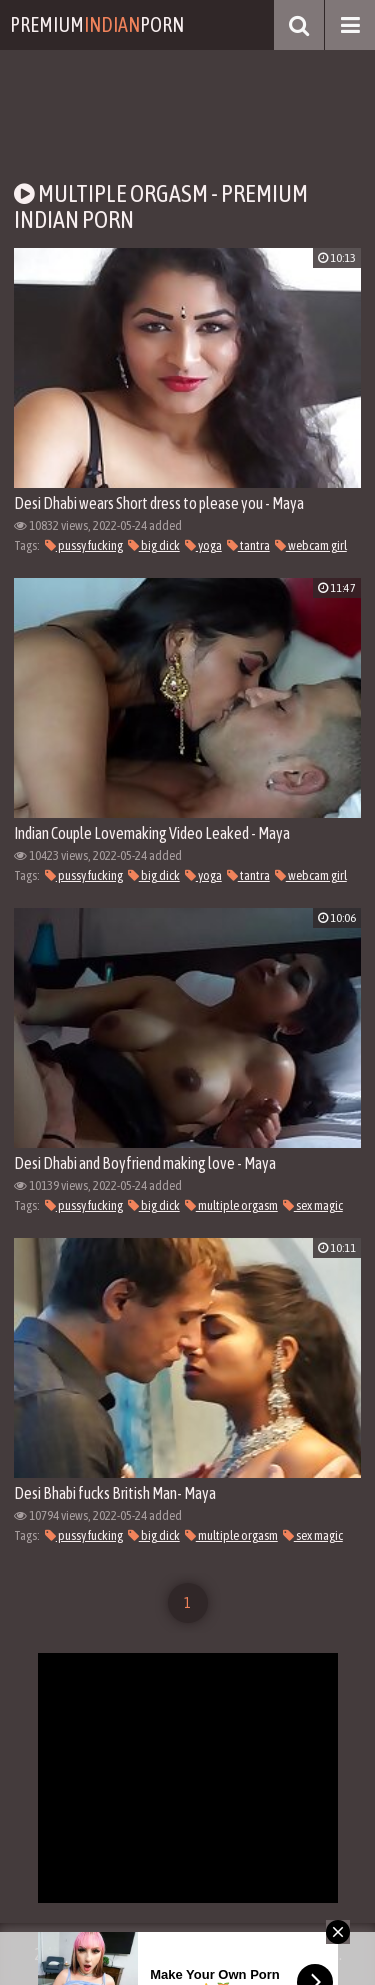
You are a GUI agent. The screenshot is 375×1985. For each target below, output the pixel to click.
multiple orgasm (231, 1205)
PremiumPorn (97, 24)
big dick (154, 545)
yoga (203, 545)
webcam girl (311, 545)
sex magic (313, 1205)
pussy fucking (84, 545)
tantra (248, 545)
